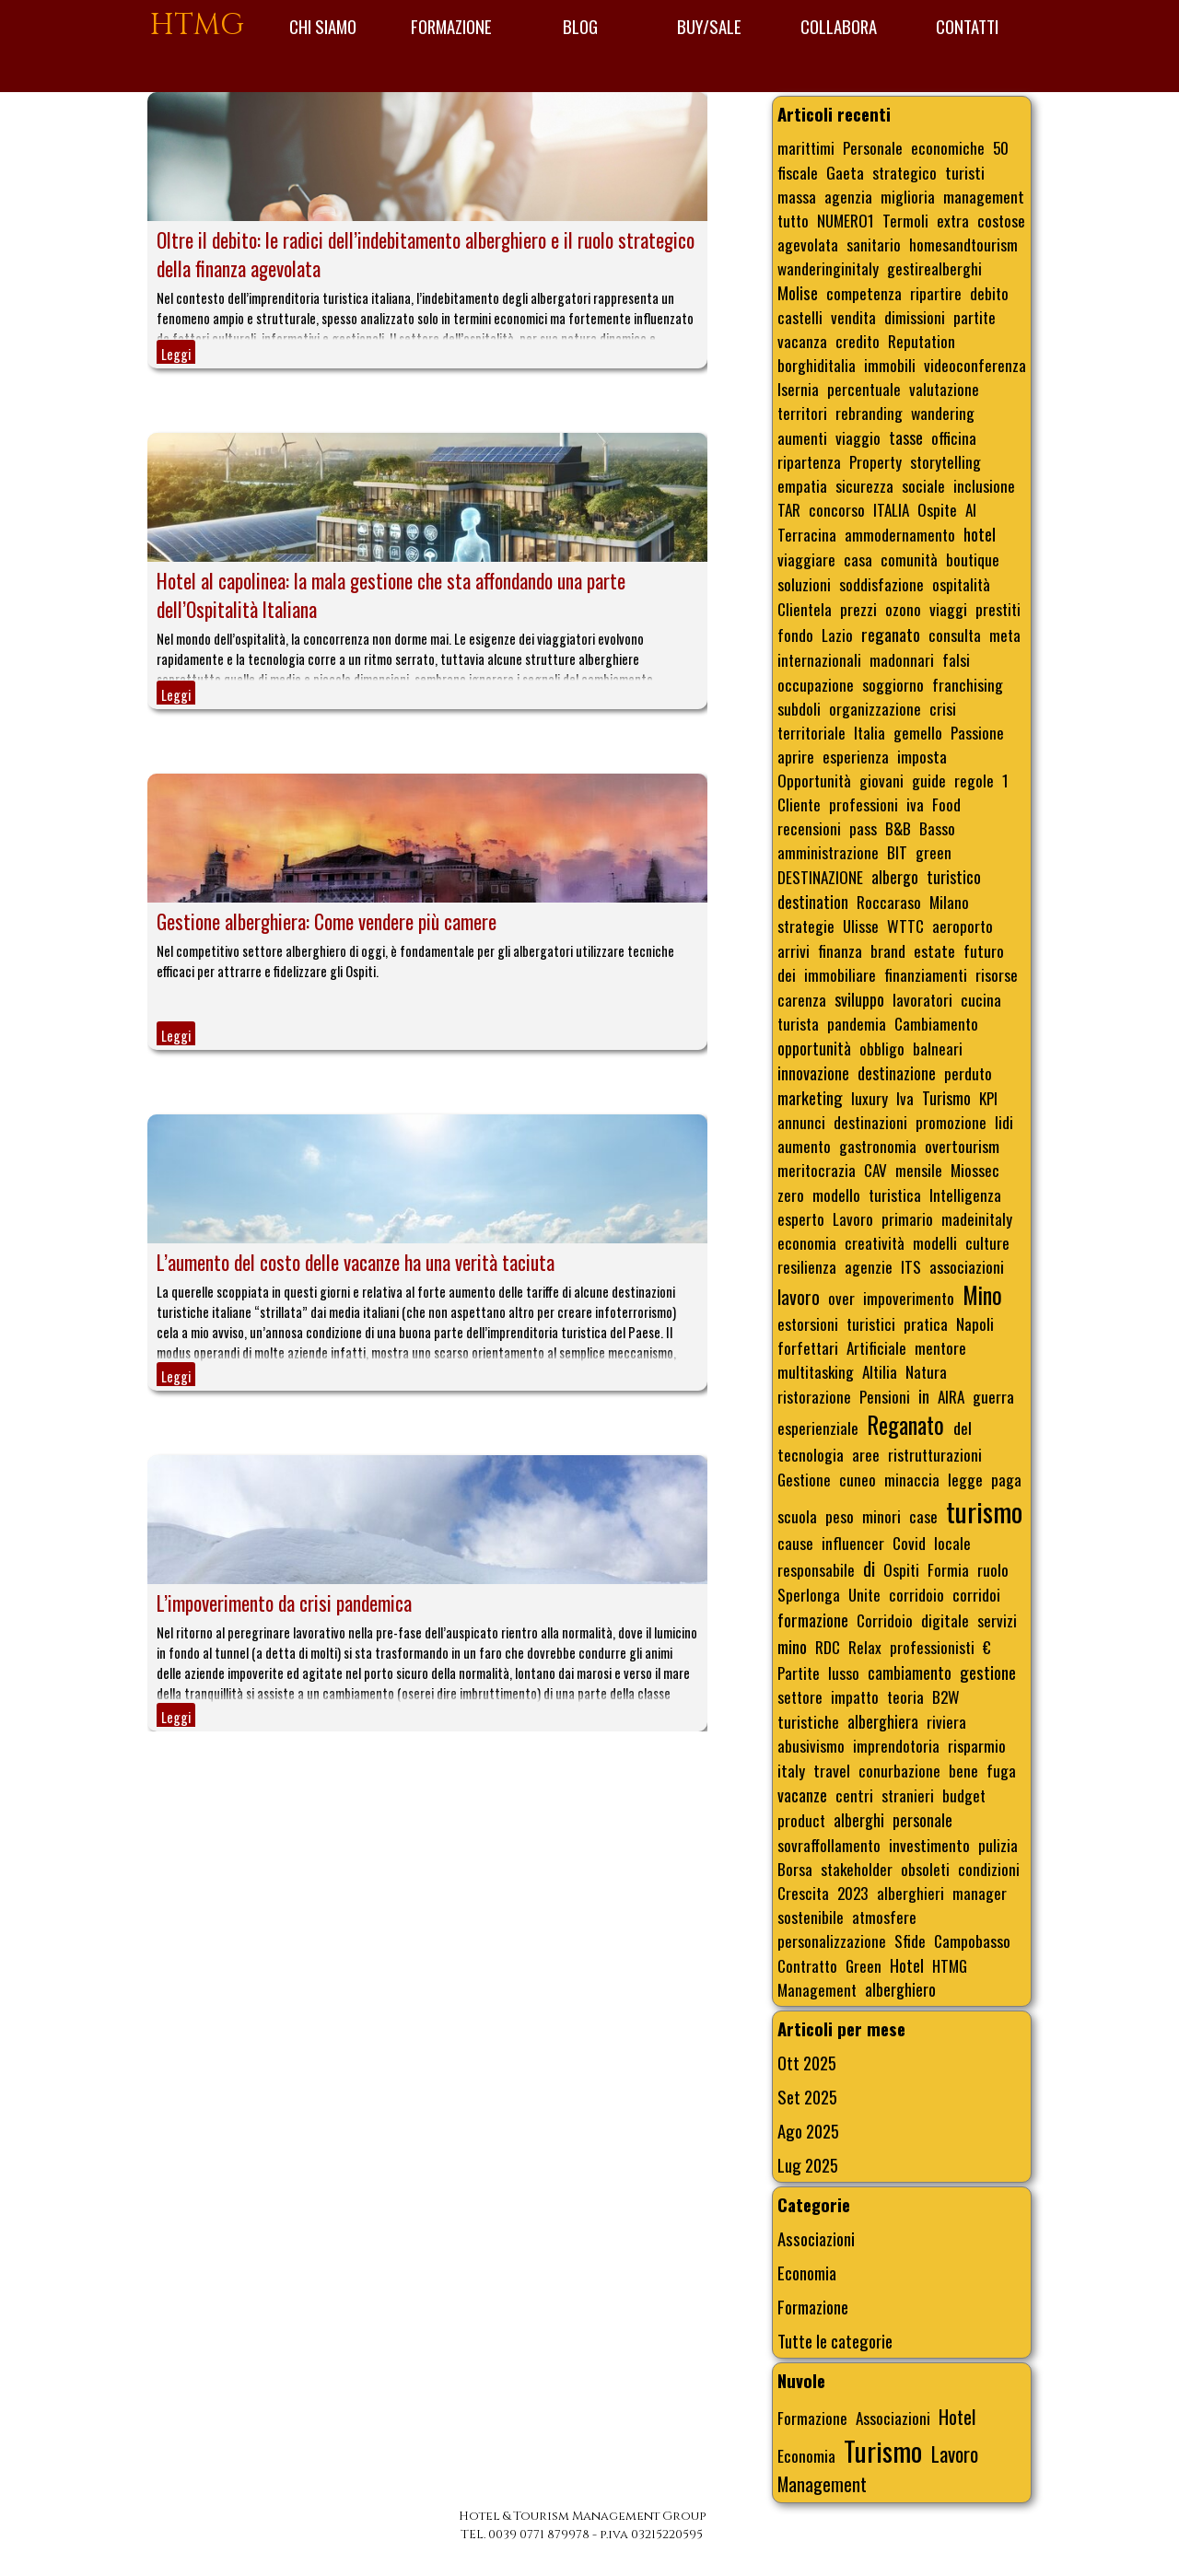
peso (839, 1516)
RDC (827, 1647)
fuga (1001, 1770)
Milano (949, 902)
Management (817, 1989)
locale (952, 1543)
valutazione (944, 389)
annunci (801, 1122)
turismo (984, 1511)
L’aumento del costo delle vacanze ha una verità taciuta (355, 1262)
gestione (988, 1672)
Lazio (837, 635)
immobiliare (840, 974)
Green (863, 1965)
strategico (904, 172)
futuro (983, 950)
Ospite (937, 509)
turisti (965, 172)
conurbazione (899, 1770)
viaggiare (806, 559)
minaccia (912, 1479)
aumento (804, 1146)
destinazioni (870, 1122)
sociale (923, 485)
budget (964, 1795)
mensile (918, 1170)
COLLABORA (838, 26)
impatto (855, 1696)
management (983, 196)
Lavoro (853, 1218)
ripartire (936, 293)
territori (802, 413)
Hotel (907, 1964)
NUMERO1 (845, 220)
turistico (954, 877)
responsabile (816, 1569)
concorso (837, 509)
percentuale (864, 389)
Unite (864, 1594)
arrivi (793, 950)
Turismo (946, 1098)
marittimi (806, 147)
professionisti (932, 1647)
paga (1006, 1479)
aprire (795, 756)
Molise (797, 292)
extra (953, 220)
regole (974, 780)
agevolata (807, 244)
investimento (929, 1845)
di (869, 1568)
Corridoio (885, 1620)
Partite (798, 1672)
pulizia (998, 1845)
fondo (795, 635)
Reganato (905, 1424)
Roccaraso (889, 902)
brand (887, 950)
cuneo (857, 1479)
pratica (926, 1323)
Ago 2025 (808, 2130)
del (962, 1428)
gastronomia (877, 1146)
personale (922, 1820)
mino (792, 1646)
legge (965, 1479)
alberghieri (910, 1893)
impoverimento (908, 1298)
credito (857, 341)
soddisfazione (881, 584)
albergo (894, 877)
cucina (981, 999)
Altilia (879, 1371)
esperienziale (817, 1428)
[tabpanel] (581, 2525)
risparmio (977, 1745)
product (801, 1820)
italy (791, 1770)
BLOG (580, 26)
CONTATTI (967, 26)
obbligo (882, 1048)
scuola (797, 1516)
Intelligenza (965, 1194)
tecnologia (810, 1454)
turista (798, 1023)
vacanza (802, 341)
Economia (806, 2272)
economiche (948, 147)
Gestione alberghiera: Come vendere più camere (326, 921)
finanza (840, 950)
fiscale (797, 172)
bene (963, 1770)
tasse (906, 437)
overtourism (962, 1146)
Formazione (812, 2306)
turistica (895, 1194)
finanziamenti (925, 974)
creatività (875, 1242)
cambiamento (909, 1672)
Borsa (794, 1869)
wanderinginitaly (828, 268)
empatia (802, 485)
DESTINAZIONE (820, 877)
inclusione (984, 485)
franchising (967, 684)
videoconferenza (975, 365)
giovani (881, 780)
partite (974, 317)
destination (812, 902)
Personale (873, 147)
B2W (946, 1696)
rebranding (869, 413)
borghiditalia (816, 365)
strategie (806, 926)
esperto (800, 1218)
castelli (800, 317)
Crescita (803, 1893)
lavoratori (922, 999)
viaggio (858, 437)
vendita (853, 317)
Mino (982, 1294)
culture (987, 1242)
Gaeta (845, 172)
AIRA (951, 1396)
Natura (926, 1371)
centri (854, 1795)
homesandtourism (963, 244)
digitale (945, 1620)
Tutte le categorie (835, 2340)
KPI (988, 1098)
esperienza (856, 756)
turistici (870, 1323)
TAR (788, 509)
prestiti (998, 609)
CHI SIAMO (322, 26)
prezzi (858, 609)
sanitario (873, 244)
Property (875, 461)
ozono (903, 609)
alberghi (859, 1820)
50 (1001, 147)
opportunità (814, 1048)
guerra (993, 1396)
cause (795, 1543)
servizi (997, 1620)
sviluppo (859, 998)
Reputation (921, 341)
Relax (864, 1647)
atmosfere (884, 1917)
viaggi (948, 609)
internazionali (819, 659)
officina (953, 437)
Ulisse (861, 926)
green (933, 852)
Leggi (176, 354)
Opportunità (814, 780)
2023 (853, 1893)
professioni (863, 804)
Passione (977, 732)
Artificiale (876, 1347)
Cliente (799, 804)
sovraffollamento (829, 1845)
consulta (954, 635)
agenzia (848, 196)
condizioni (989, 1869)
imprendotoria (896, 1745)
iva (915, 804)
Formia (948, 1569)
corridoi (976, 1594)
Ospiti (901, 1569)
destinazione (897, 1073)
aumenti (802, 437)
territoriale (811, 732)
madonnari (902, 659)
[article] (427, 230)
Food (946, 804)
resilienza (806, 1266)
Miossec (975, 1170)
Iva (905, 1098)
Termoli (905, 220)
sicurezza (864, 485)
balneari (938, 1048)
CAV (875, 1170)
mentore (940, 1347)
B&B (898, 828)
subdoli (799, 708)
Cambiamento (936, 1023)
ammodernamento (900, 534)
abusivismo (811, 1745)
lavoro (798, 1297)
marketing (810, 1097)
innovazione (813, 1072)
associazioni (966, 1266)
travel (831, 1770)
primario (907, 1218)
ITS (911, 1266)
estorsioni (807, 1323)
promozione (951, 1122)
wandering (943, 413)
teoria (905, 1696)
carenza (801, 999)
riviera (946, 1721)
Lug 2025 (807, 2164)
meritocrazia (816, 1170)
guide (929, 780)
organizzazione (875, 708)
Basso (937, 828)
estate (934, 950)
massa (796, 196)
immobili (890, 365)
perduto (968, 1073)
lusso (843, 1672)
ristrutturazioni (935, 1454)
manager (979, 1893)
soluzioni (804, 584)
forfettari (807, 1347)
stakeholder (857, 1869)
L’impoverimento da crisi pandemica (284, 1603)
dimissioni (914, 317)
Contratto (807, 1965)
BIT (897, 852)
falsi (956, 659)
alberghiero (900, 1989)
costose (1001, 220)
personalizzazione (831, 1940)
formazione (812, 1619)
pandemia (856, 1023)
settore (800, 1696)
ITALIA (891, 509)
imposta (922, 756)
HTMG (197, 25)
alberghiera (882, 1721)
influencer (853, 1543)
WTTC (905, 926)
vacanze (802, 1795)
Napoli (975, 1323)
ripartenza (809, 461)
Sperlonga (808, 1594)
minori (881, 1516)
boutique (972, 559)
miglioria (908, 196)
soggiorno (893, 684)
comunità (909, 559)
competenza (864, 293)
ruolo (993, 1569)
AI (970, 509)
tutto (793, 220)
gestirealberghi (934, 268)
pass (863, 828)
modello (836, 1194)
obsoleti (925, 1869)
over (841, 1298)
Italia (869, 732)
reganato (890, 634)
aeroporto (962, 926)
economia (806, 1242)
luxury (869, 1098)
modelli (935, 1242)
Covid (909, 1543)
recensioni (809, 828)
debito (989, 293)
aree (866, 1454)
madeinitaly (976, 1218)
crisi (942, 708)
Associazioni (816, 2238)
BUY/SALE (709, 26)
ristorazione (814, 1396)
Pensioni (884, 1396)
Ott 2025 (806, 2062)
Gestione (804, 1479)
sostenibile (810, 1917)
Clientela (804, 609)
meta (1005, 635)
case (923, 1516)
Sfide (910, 1940)
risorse (996, 974)
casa (858, 559)
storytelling (945, 461)
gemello (917, 732)
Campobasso (972, 1940)
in (923, 1396)
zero (790, 1194)
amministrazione (828, 852)
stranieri (907, 1795)
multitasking (815, 1371)
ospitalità (961, 584)
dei (786, 974)
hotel (979, 533)
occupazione (815, 684)
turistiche (808, 1721)
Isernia (798, 389)
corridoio (916, 1594)
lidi (1004, 1122)
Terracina (806, 534)
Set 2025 (807, 2096)
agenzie (869, 1266)
